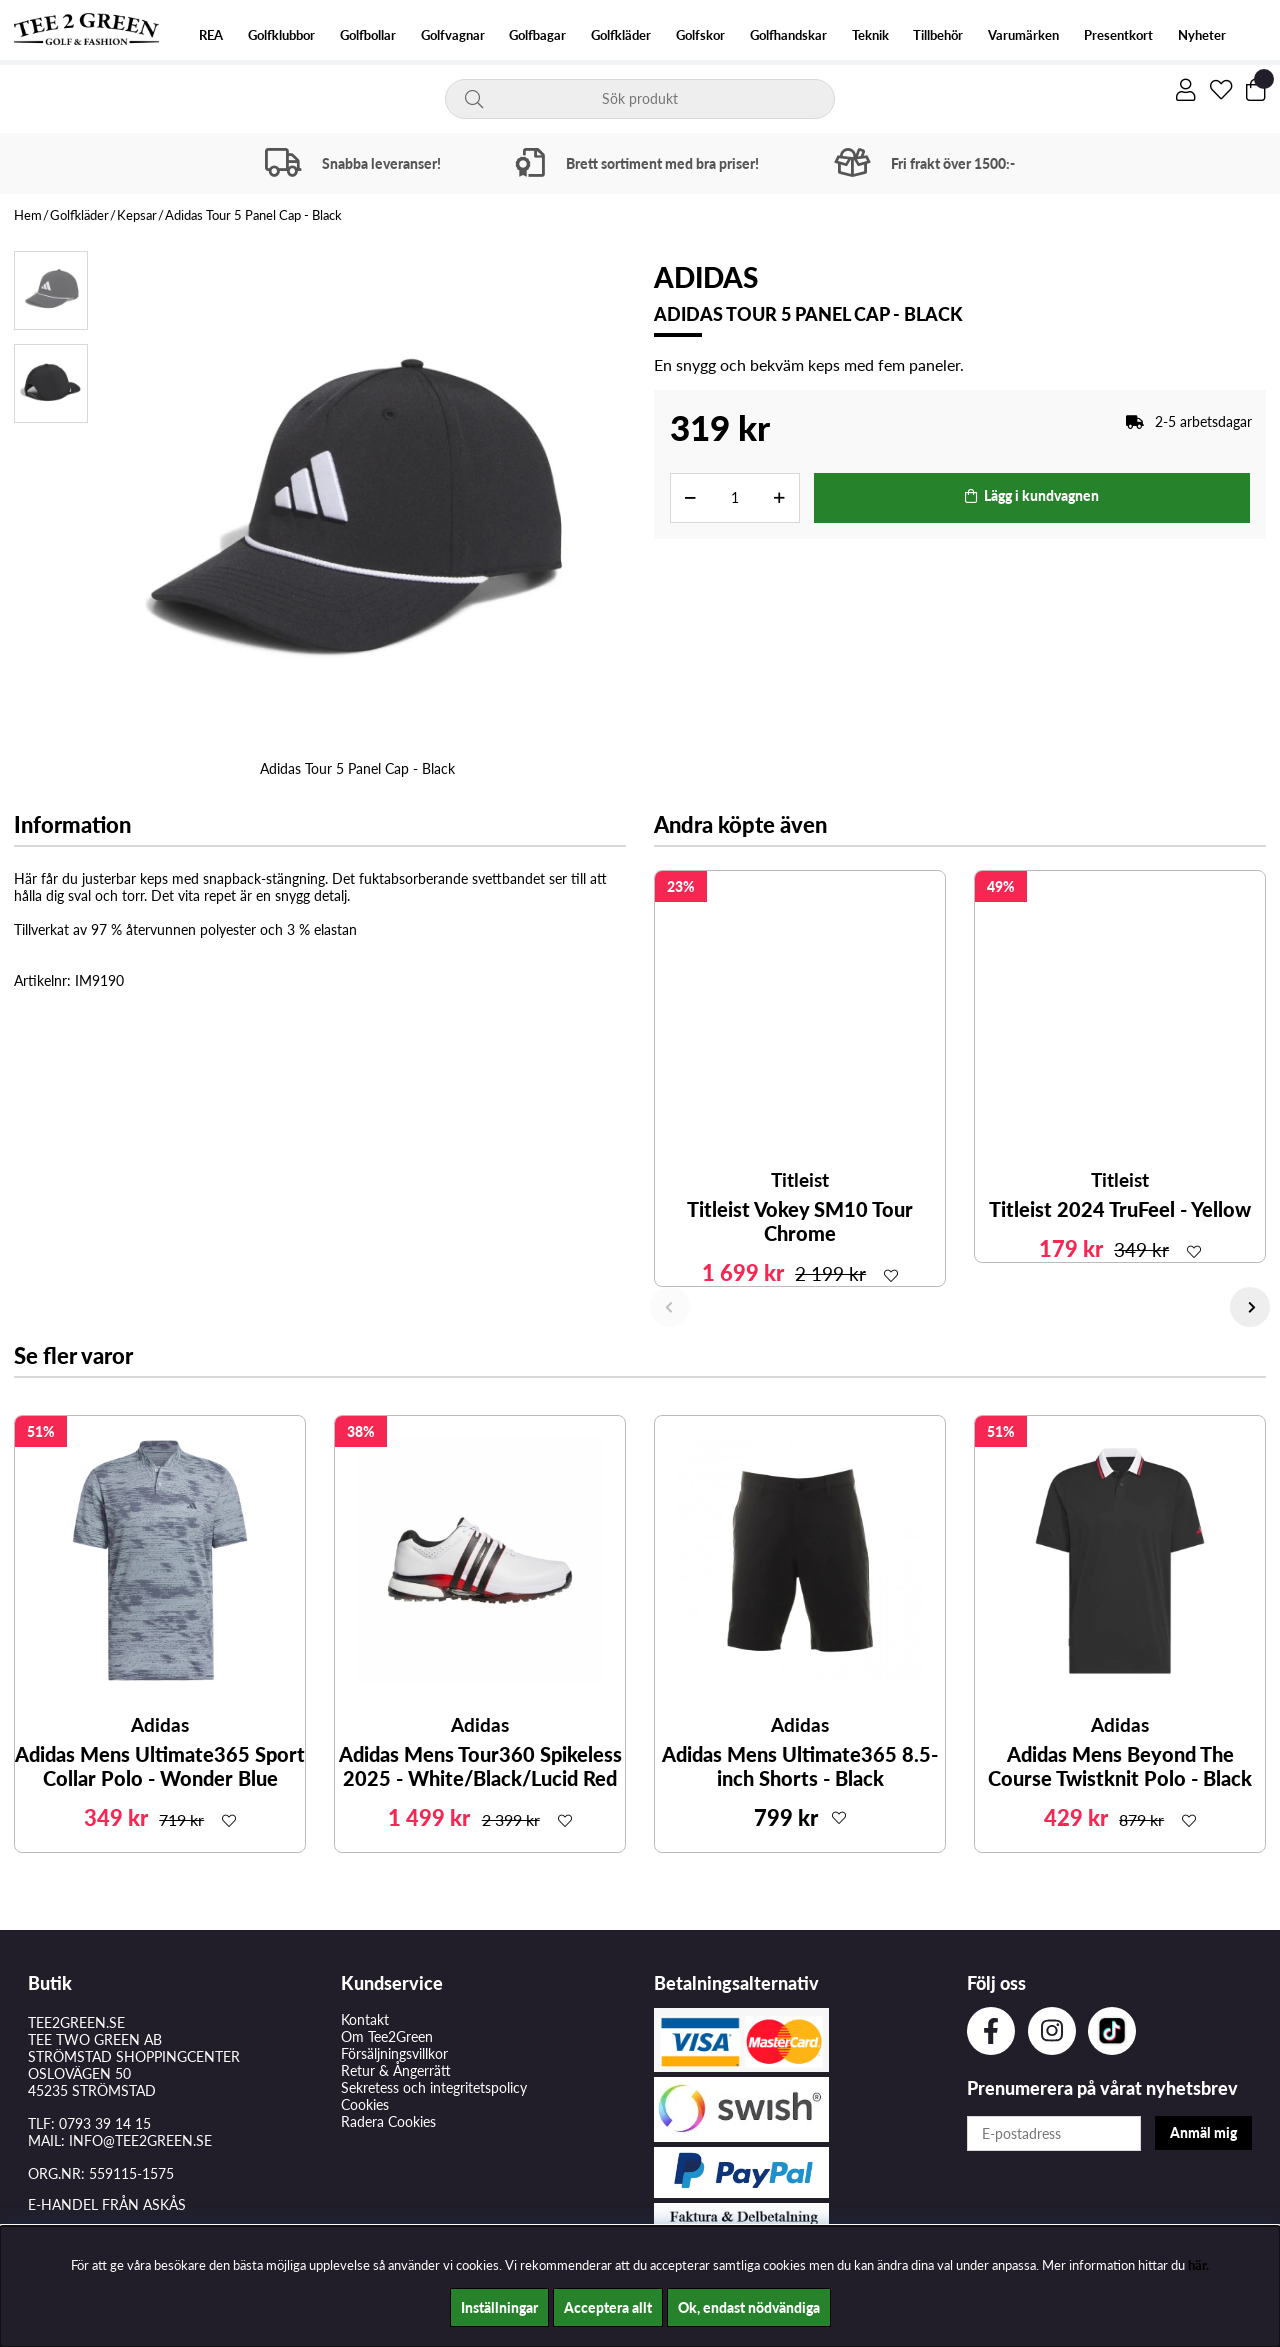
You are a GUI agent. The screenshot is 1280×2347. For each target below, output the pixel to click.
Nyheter (1202, 35)
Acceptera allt (608, 2307)
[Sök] (639, 99)
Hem (28, 215)
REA (211, 35)
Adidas (706, 277)
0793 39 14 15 (105, 2123)
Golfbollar (368, 35)
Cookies (365, 2104)
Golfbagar (537, 35)
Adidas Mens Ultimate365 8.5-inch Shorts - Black (800, 1766)
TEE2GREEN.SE (76, 2022)
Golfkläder (621, 35)
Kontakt (365, 2019)
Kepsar (137, 215)
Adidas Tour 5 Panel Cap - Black (253, 215)
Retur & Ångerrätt (396, 2070)
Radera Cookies (388, 2121)
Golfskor (700, 35)
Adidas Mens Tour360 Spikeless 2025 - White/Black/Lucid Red (480, 1766)
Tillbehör (938, 35)
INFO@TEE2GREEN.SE (140, 2140)
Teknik (870, 35)
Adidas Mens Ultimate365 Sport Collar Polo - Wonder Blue (160, 1766)
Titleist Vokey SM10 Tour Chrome (800, 1221)
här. (1198, 2265)
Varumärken (1023, 35)
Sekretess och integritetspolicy (434, 2087)
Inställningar (499, 2307)
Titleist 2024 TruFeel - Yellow (1120, 1209)
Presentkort (1118, 35)
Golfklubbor (281, 35)
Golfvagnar (453, 35)
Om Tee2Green (387, 2036)
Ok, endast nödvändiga (749, 2307)
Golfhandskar (788, 35)
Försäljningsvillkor (394, 2053)
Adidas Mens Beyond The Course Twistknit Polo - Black (1120, 1766)
